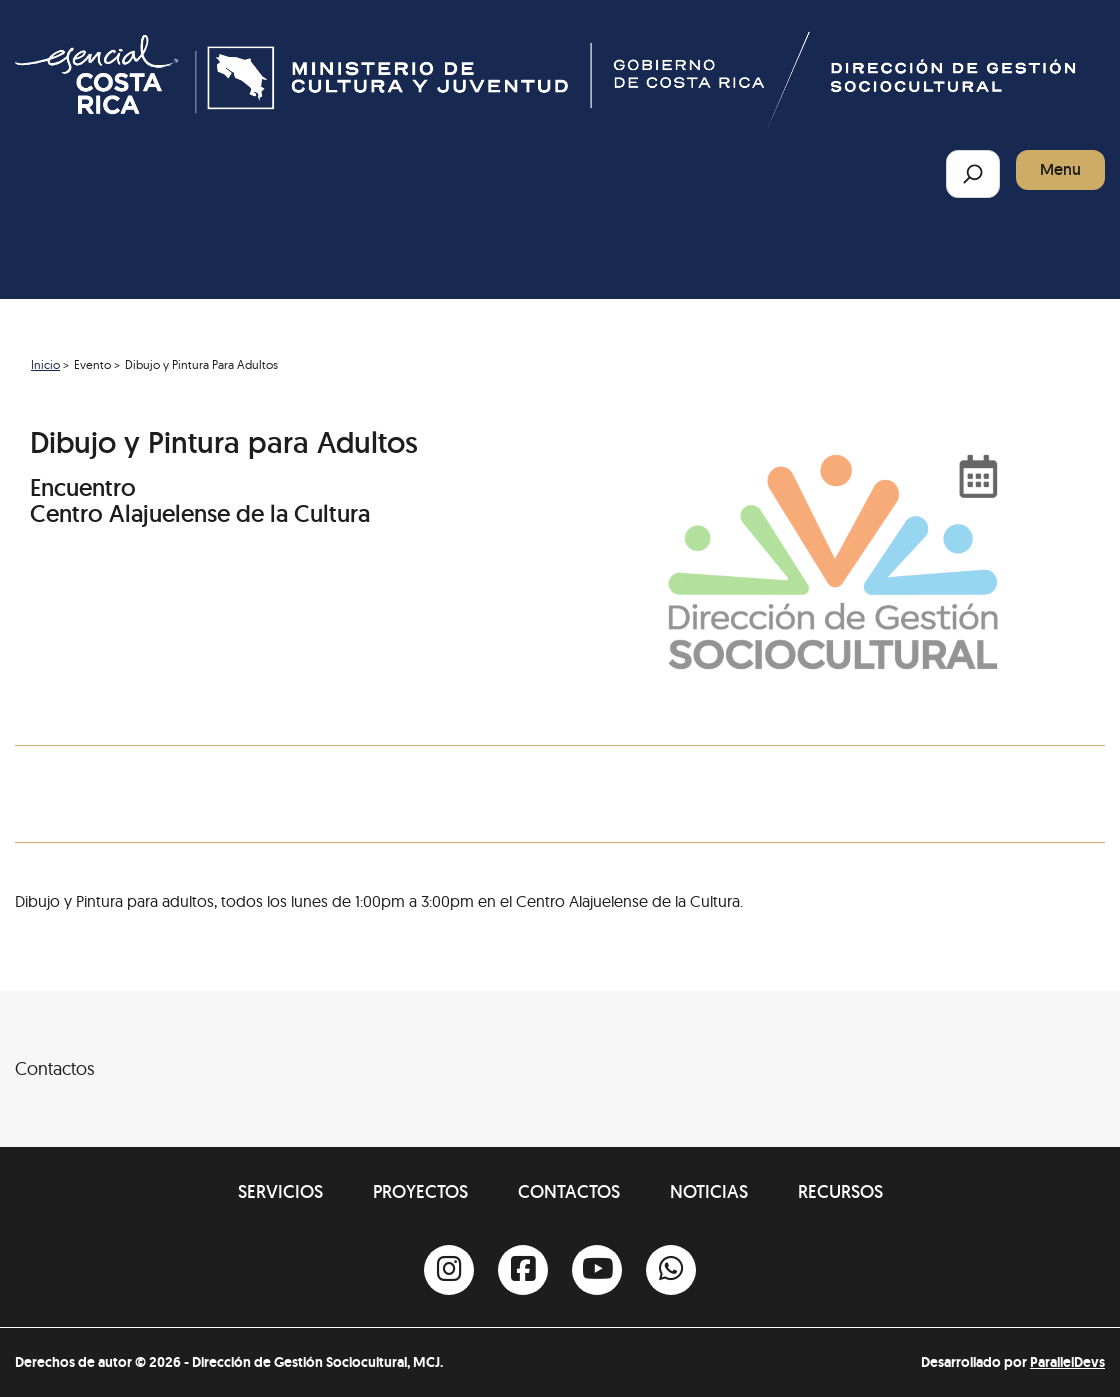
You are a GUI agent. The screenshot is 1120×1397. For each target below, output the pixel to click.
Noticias (709, 1191)
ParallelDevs (1067, 1362)
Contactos (569, 1191)
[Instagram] (449, 1270)
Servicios (280, 1191)
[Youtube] (597, 1270)
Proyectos (420, 1191)
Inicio (45, 364)
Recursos (840, 1191)
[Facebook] (523, 1270)
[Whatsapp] (671, 1270)
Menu (1060, 169)
